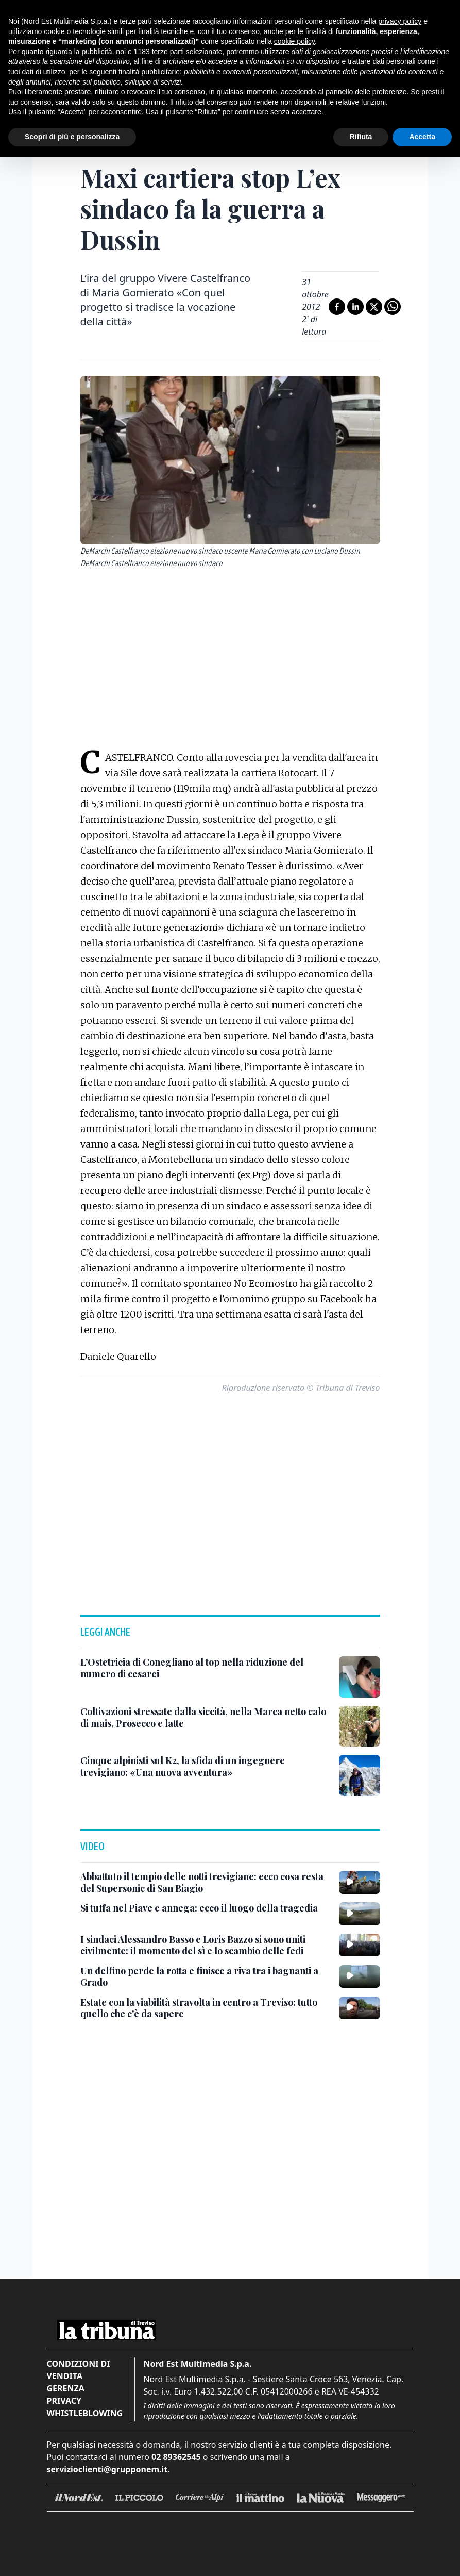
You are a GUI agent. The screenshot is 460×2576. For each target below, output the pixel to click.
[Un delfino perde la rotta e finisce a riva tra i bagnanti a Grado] (205, 1976)
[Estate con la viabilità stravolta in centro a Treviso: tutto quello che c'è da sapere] (205, 2008)
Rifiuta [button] (361, 136)
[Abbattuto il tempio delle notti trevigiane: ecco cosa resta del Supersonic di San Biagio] (205, 1882)
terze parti (168, 51)
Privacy (64, 2400)
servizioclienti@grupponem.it (107, 2469)
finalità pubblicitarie (149, 72)
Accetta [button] (422, 136)
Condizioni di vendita (78, 2370)
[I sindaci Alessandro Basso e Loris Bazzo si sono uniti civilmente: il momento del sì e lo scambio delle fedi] (205, 1945)
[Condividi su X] (374, 306)
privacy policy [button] (399, 21)
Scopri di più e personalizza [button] (72, 136)
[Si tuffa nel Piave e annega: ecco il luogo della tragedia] (199, 1908)
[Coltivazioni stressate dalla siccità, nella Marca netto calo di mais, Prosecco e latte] (205, 1717)
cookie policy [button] (294, 41)
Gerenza (65, 2388)
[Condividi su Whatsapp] (392, 306)
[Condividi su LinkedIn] (355, 306)
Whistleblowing (85, 2413)
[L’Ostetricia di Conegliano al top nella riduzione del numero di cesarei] (205, 1668)
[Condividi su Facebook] (337, 306)
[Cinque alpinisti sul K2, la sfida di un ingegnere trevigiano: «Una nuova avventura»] (205, 1766)
